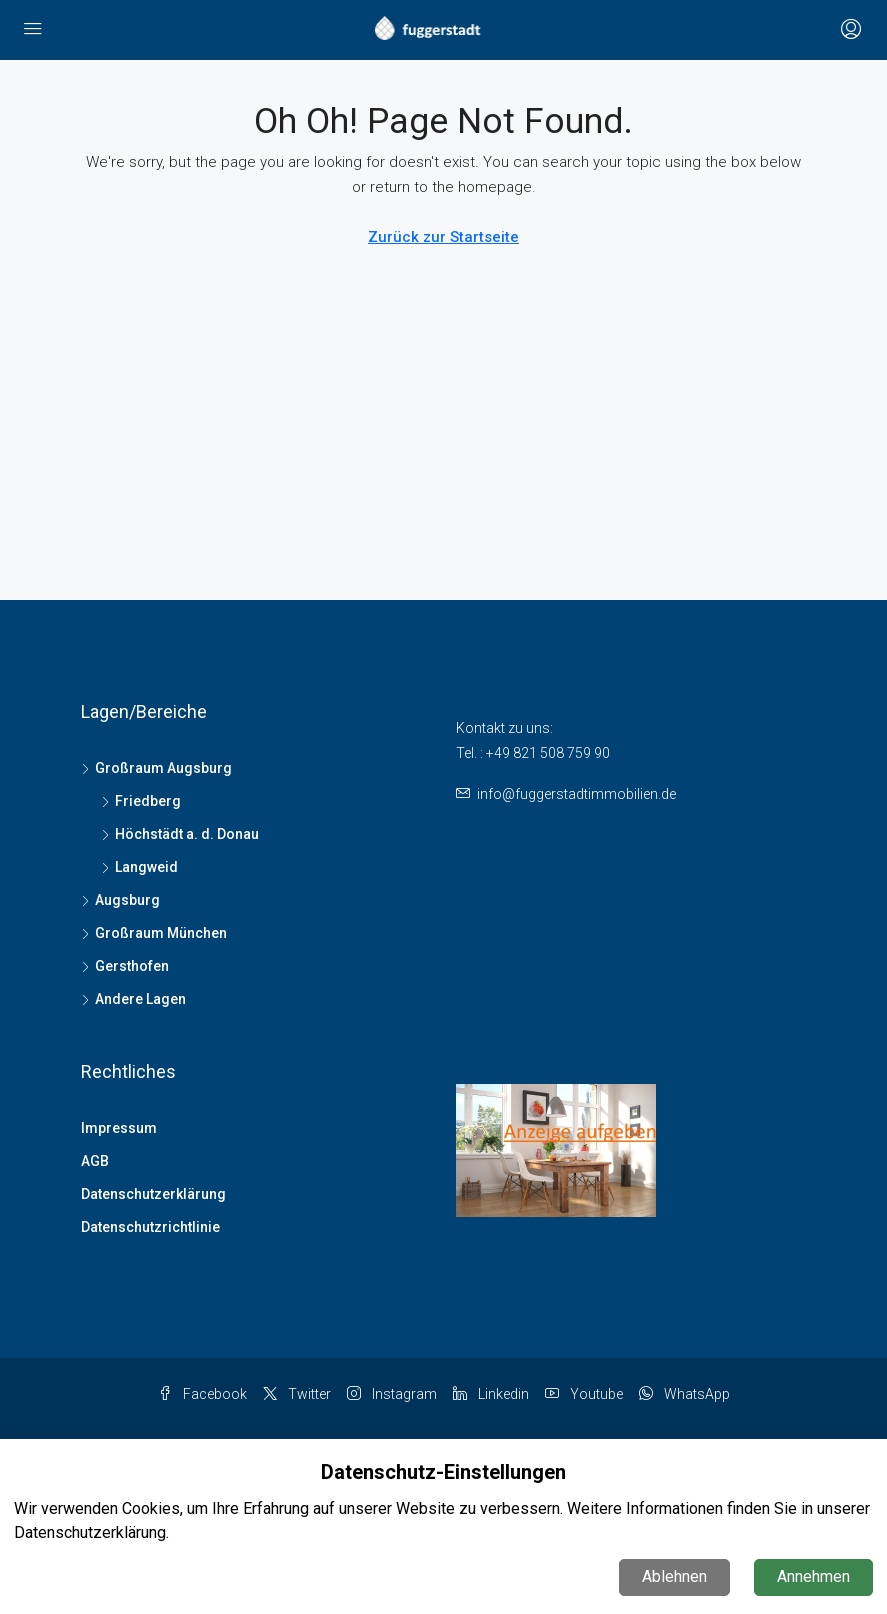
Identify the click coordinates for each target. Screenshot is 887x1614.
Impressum (119, 1128)
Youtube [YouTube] (584, 1394)
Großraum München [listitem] (154, 933)
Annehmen (813, 1576)
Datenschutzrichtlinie (150, 1227)
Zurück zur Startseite (443, 237)
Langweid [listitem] (139, 867)
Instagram (392, 1394)
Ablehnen (674, 1576)
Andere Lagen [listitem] (133, 999)
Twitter (297, 1394)
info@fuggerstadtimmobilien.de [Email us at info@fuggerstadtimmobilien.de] (576, 794)
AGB (95, 1161)
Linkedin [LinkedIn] (491, 1394)
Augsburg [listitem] (120, 900)
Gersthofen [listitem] (125, 966)
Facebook (202, 1394)
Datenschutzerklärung (153, 1194)
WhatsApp (684, 1394)
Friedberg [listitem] (141, 801)
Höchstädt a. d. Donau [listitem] (180, 834)
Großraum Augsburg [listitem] (156, 768)
